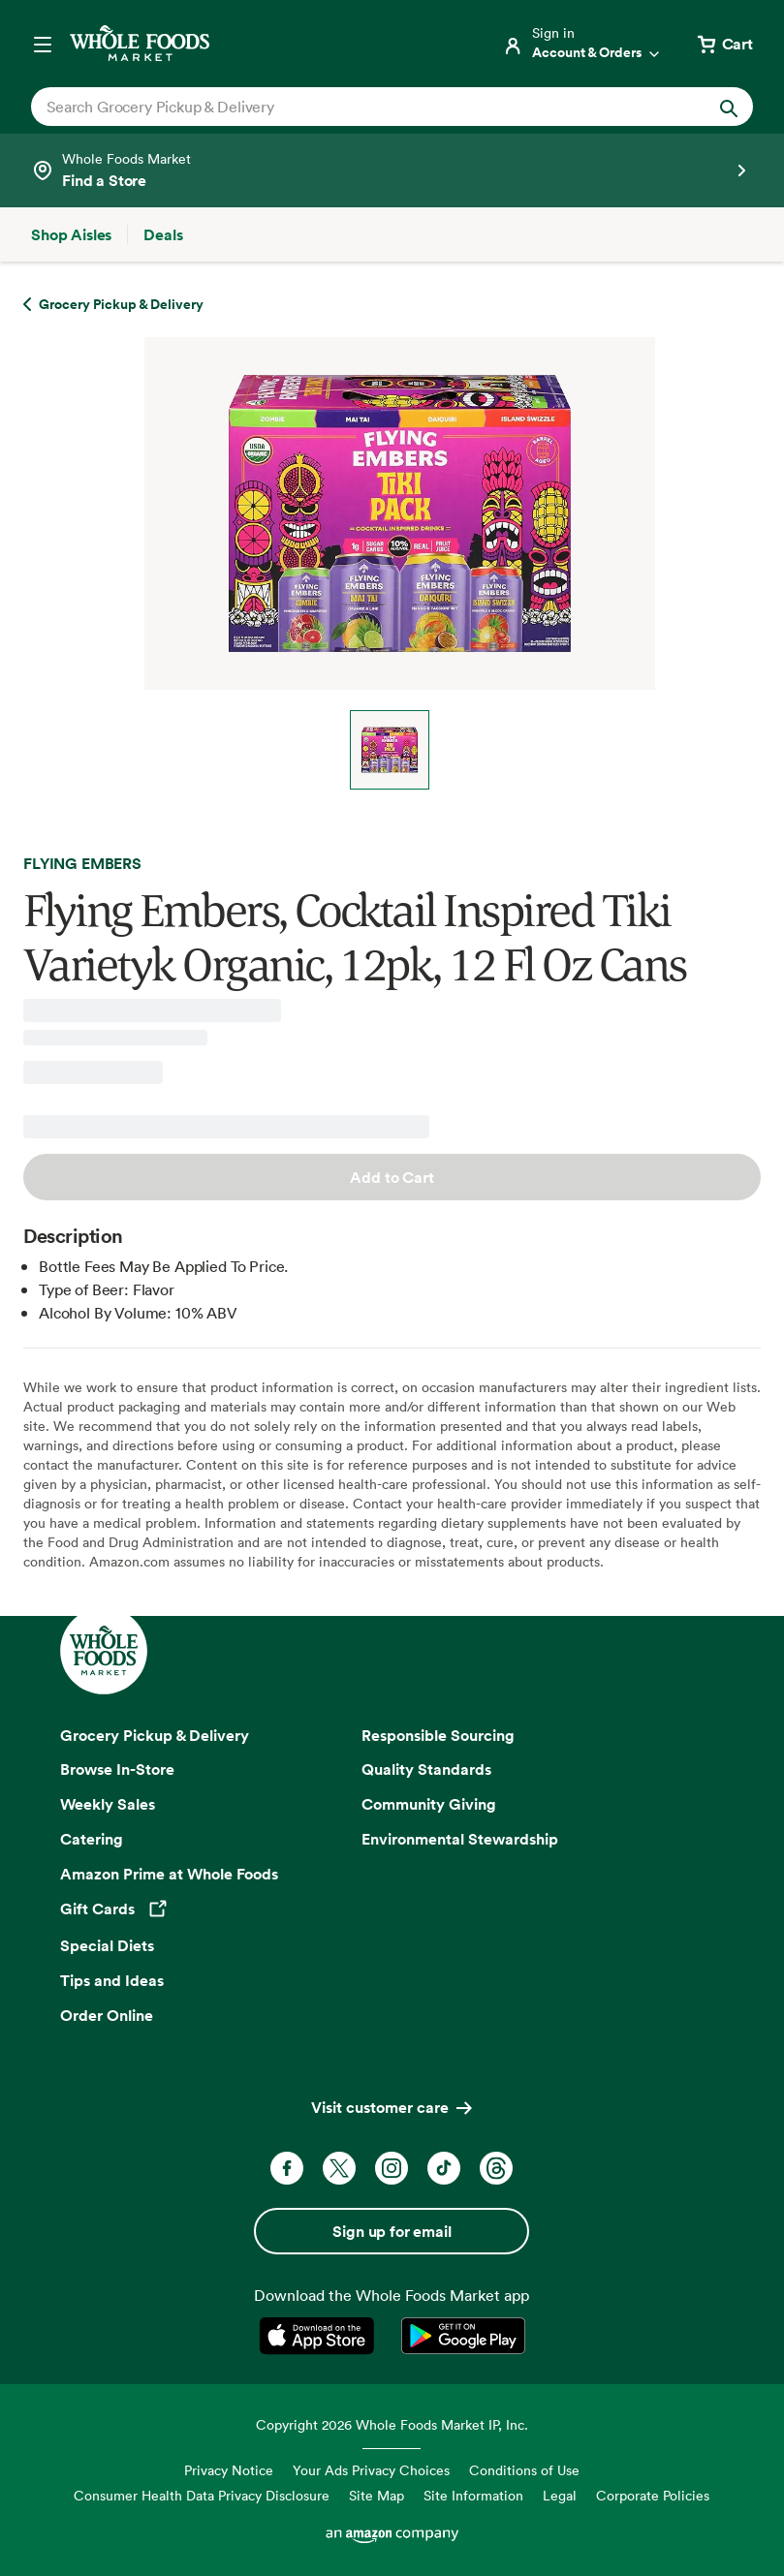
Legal (560, 2495)
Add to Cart (391, 1177)
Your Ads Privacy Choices (371, 2470)
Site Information (473, 2495)
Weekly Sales (107, 1804)
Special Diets (107, 1945)
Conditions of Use (524, 2470)
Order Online (106, 2015)
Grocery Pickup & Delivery (154, 1735)
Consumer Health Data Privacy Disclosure (201, 2495)
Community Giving (428, 1804)
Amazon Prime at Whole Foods (169, 1873)
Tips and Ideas (112, 1980)
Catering (91, 1838)
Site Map (376, 2495)
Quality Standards (426, 1769)
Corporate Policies (652, 2495)
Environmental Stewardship (459, 1838)
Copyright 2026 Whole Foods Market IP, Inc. (392, 2424)
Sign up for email (391, 2231)
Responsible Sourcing (438, 1735)
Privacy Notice (228, 2470)
